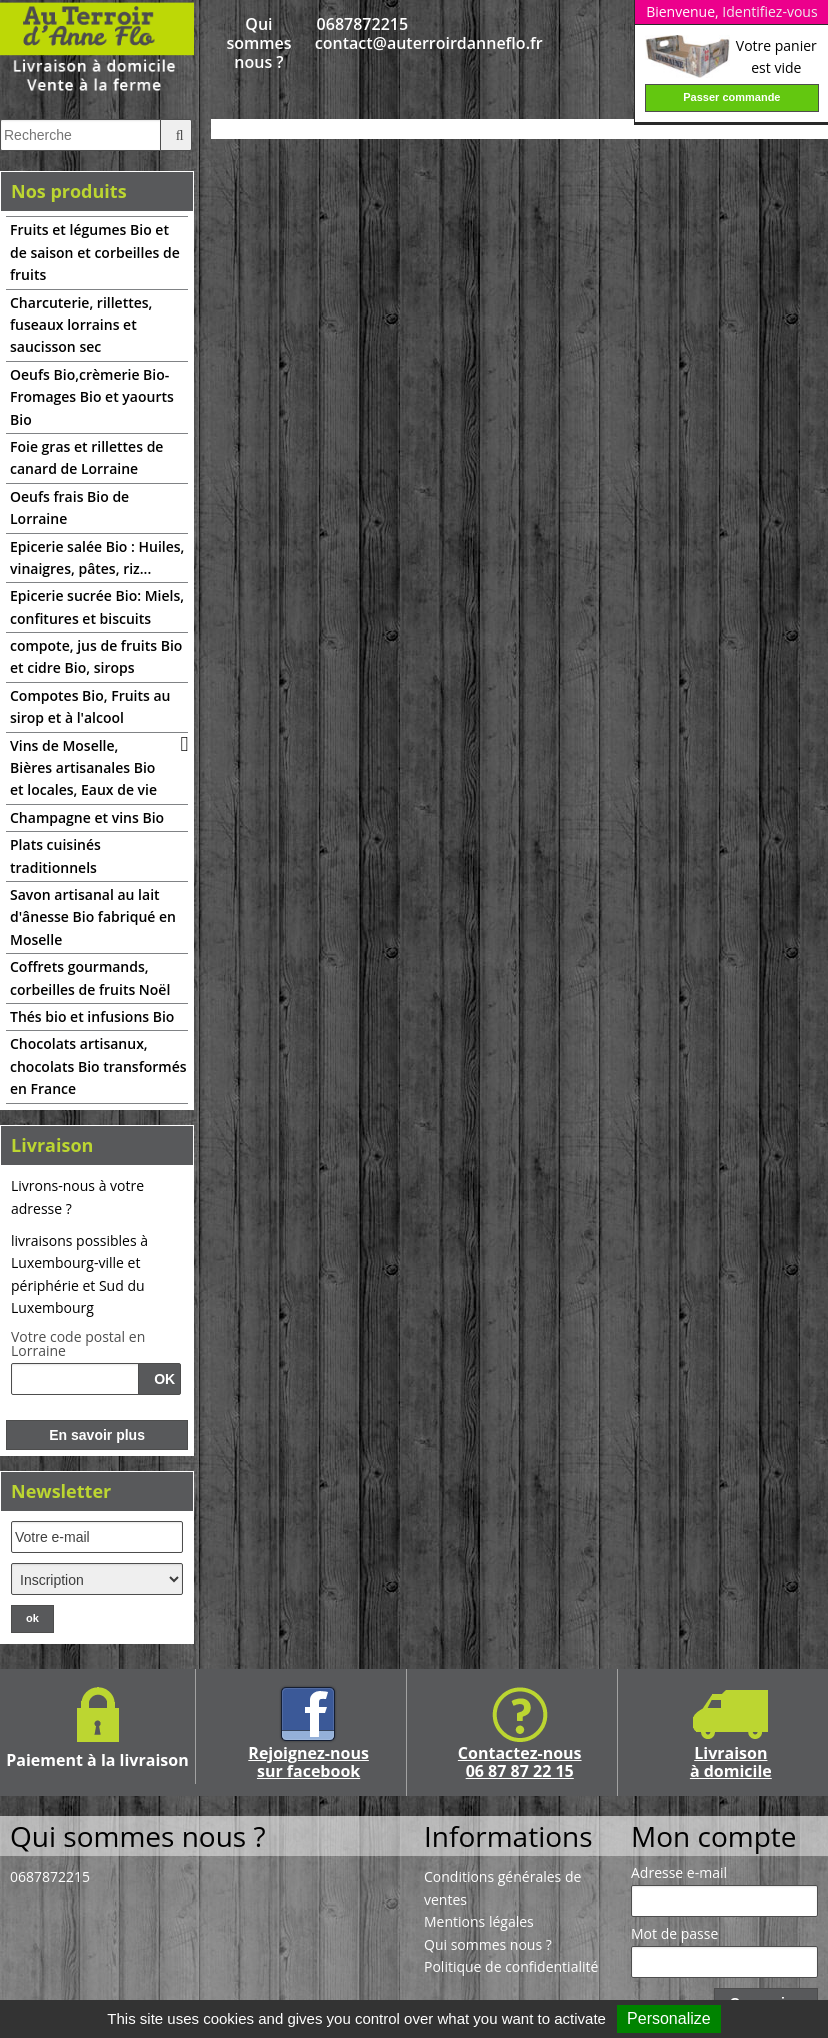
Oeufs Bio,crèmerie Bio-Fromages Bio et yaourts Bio (92, 397)
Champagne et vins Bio (87, 817)
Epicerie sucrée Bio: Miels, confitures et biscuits (97, 606)
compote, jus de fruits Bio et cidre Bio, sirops (96, 656)
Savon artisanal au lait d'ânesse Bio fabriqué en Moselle (93, 917)
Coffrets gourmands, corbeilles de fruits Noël (90, 977)
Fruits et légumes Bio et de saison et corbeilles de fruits (95, 252)
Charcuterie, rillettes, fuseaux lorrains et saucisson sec (81, 325)
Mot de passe (674, 1934)
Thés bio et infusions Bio (92, 1016)
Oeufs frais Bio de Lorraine (69, 507)
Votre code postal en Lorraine (78, 1344)
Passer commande (731, 97)
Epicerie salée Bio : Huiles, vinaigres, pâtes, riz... (97, 557)
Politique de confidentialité (511, 1966)
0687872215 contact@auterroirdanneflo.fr (362, 34)
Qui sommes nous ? (258, 44)
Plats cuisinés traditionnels (55, 855)
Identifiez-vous (769, 11)
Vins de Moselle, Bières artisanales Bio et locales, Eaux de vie (83, 768)
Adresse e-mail (679, 1873)
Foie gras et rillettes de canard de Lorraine (86, 457)
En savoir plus (97, 1435)
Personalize (669, 2018)
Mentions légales (479, 1921)
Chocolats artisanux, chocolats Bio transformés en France (98, 1066)
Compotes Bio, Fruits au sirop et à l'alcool (90, 706)
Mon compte (713, 1836)
